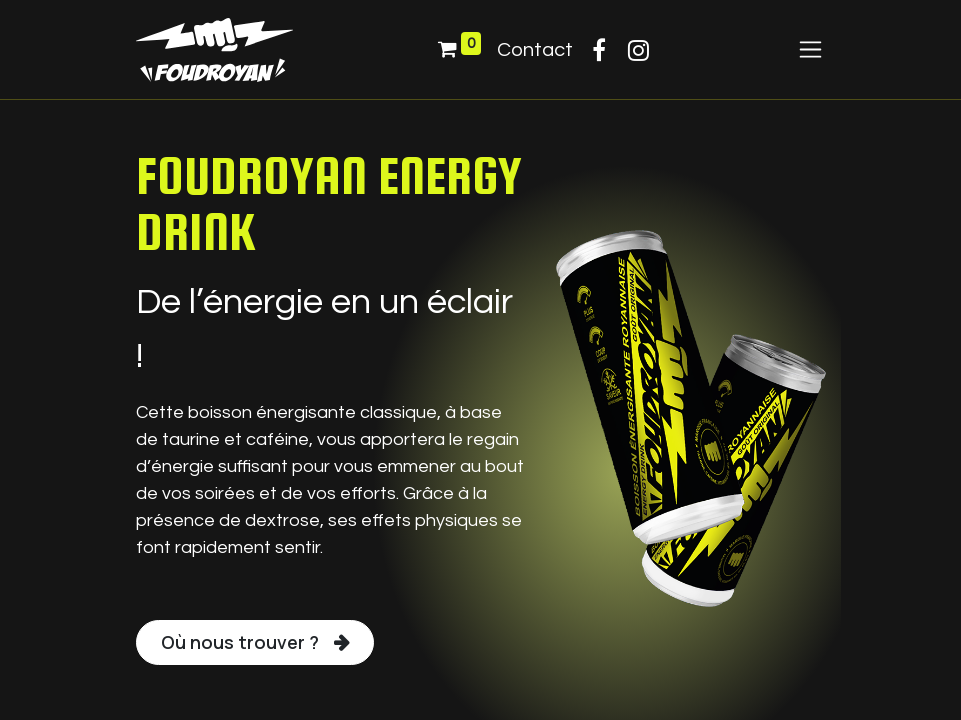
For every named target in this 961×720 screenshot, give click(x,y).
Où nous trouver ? (240, 642)
